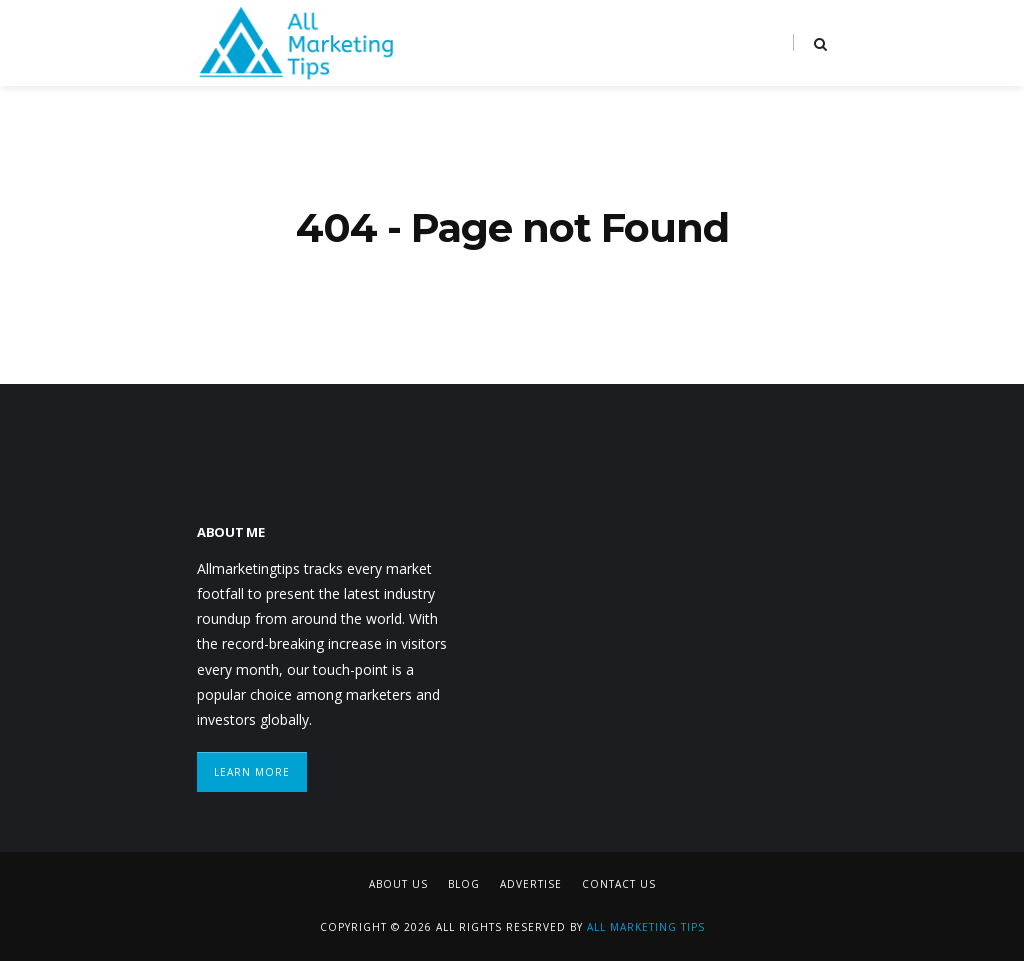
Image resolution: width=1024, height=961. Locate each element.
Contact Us (619, 884)
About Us (398, 884)
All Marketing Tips (646, 927)
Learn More (252, 772)
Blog (464, 884)
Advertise (531, 884)
